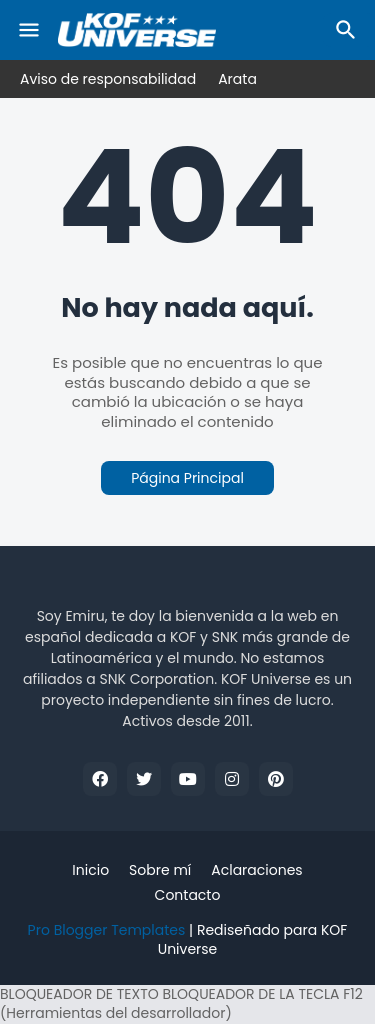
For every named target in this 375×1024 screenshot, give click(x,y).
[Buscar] (349, 30)
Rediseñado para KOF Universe (253, 940)
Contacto (188, 895)
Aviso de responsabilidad (108, 79)
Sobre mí (160, 870)
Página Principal (187, 478)
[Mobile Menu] (29, 30)
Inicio (90, 870)
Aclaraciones (256, 870)
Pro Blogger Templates (107, 930)
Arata (237, 79)
